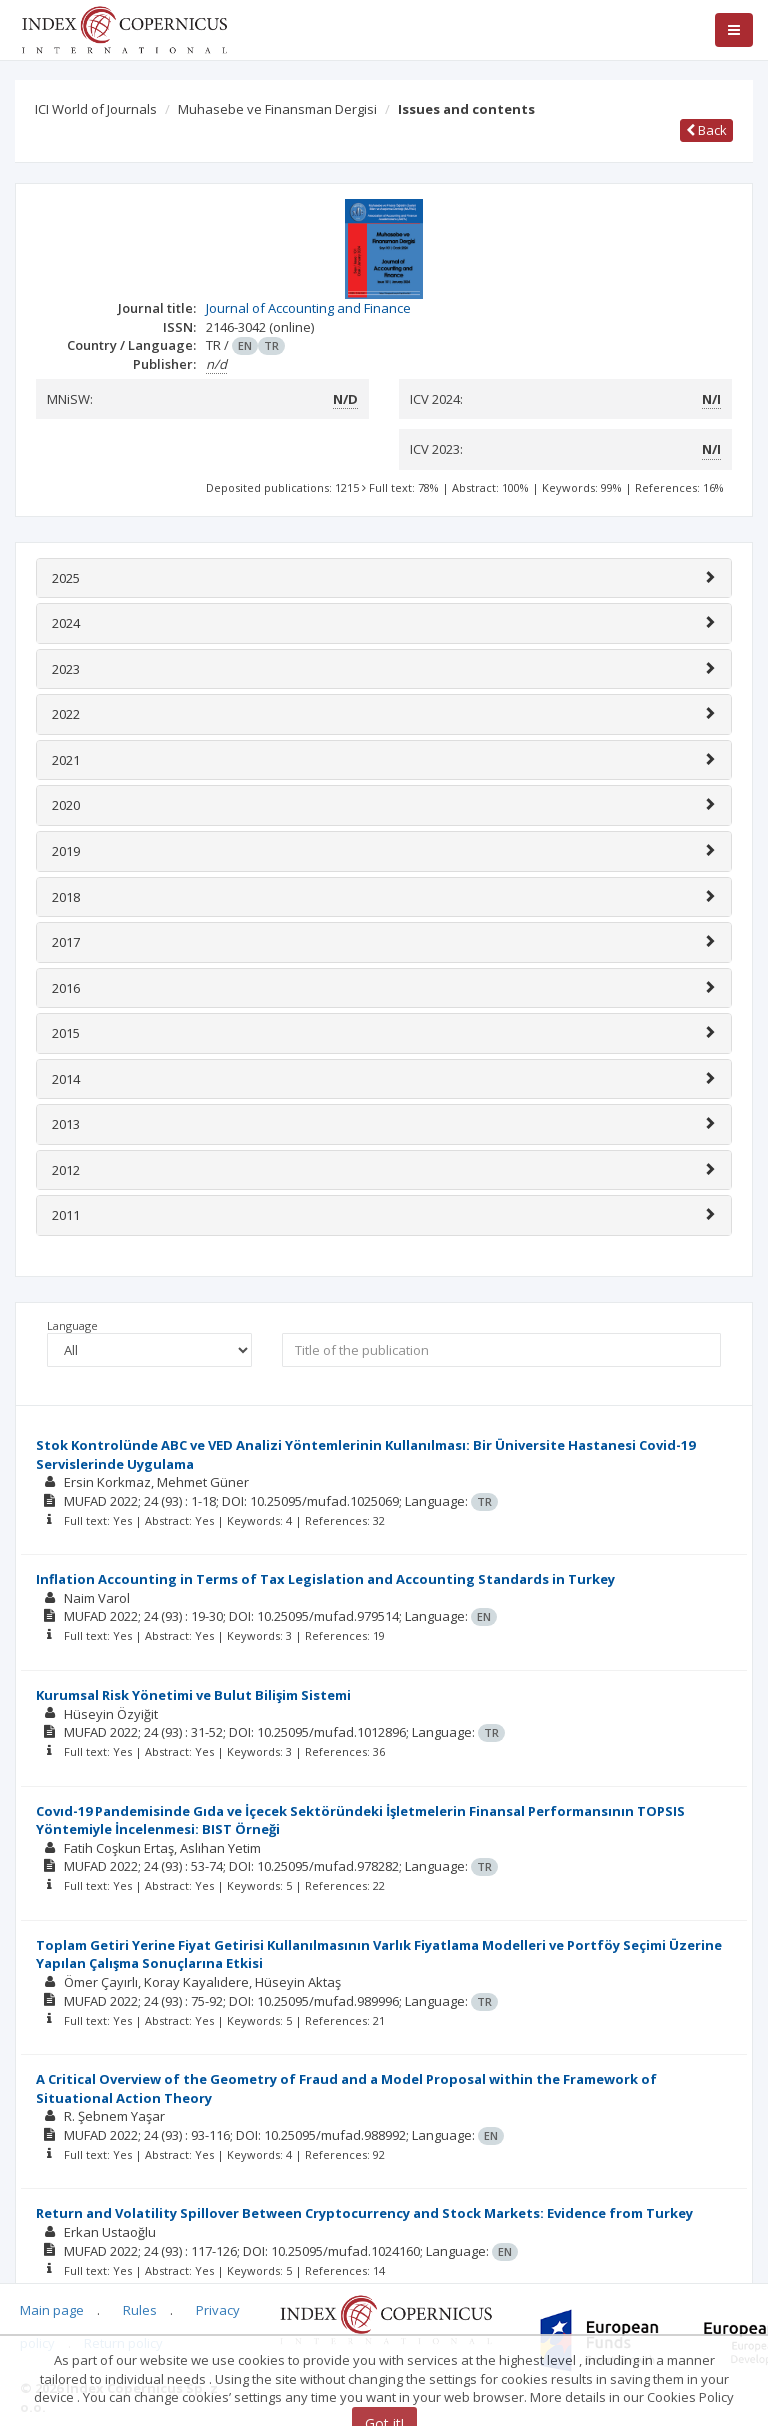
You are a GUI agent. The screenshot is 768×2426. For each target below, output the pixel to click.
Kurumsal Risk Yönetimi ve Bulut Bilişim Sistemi (193, 1695)
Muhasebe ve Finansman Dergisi (277, 109)
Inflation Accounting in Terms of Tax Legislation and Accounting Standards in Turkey (325, 1579)
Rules (140, 2310)
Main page (52, 2310)
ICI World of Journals (96, 109)
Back (706, 130)
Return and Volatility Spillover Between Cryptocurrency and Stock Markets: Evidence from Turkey (364, 2213)
